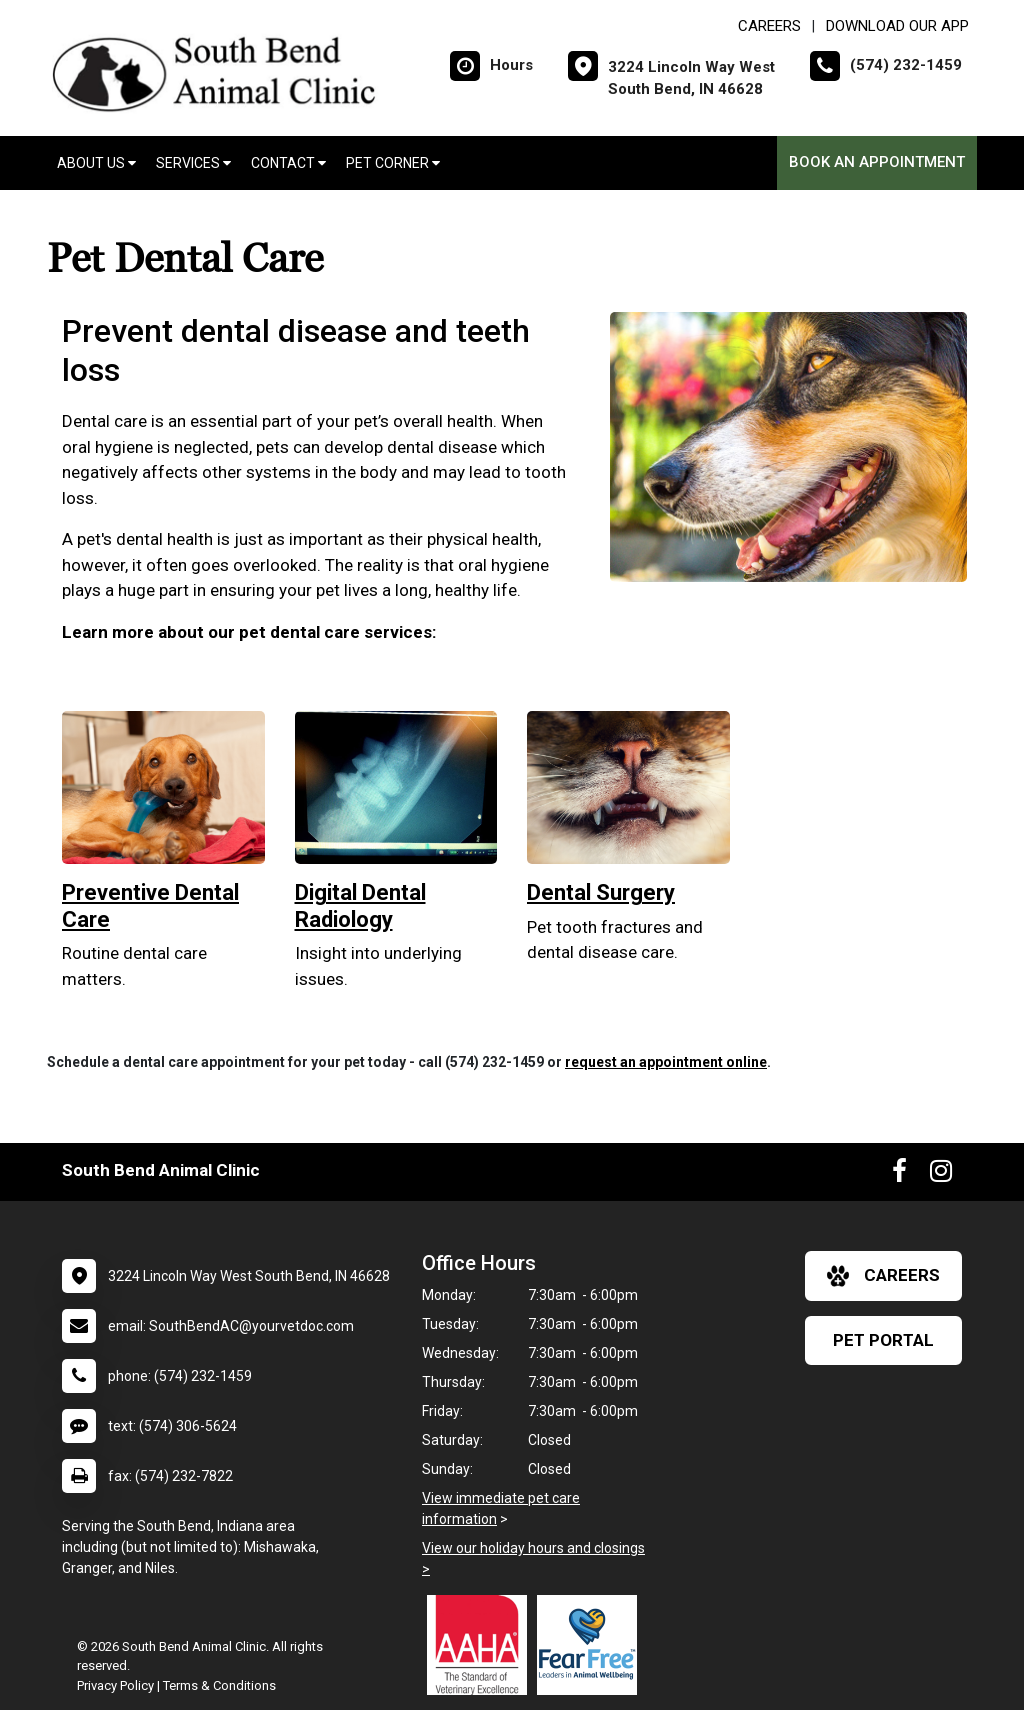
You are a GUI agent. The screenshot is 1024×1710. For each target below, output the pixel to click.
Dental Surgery (601, 892)
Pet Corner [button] (393, 163)
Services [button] (193, 163)
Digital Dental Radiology (360, 905)
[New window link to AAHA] (482, 1645)
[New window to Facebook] (899, 1175)
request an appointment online (666, 1062)
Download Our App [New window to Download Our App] (897, 26)
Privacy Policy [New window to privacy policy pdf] (115, 1685)
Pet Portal (883, 1340)
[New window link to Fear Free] (592, 1645)
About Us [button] (96, 163)
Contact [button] (288, 163)
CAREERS (769, 26)
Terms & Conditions (219, 1685)
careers (883, 1276)
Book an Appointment (877, 162)
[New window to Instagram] (941, 1175)
